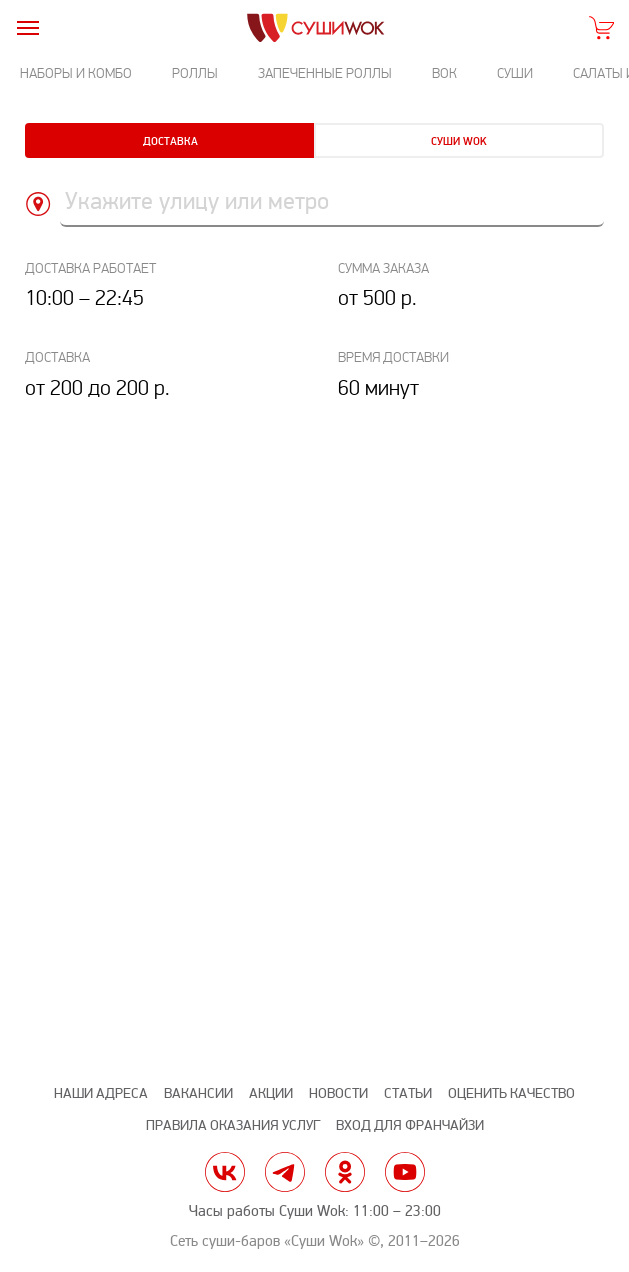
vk (225, 1172)
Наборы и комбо (76, 73)
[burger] (27, 27)
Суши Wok (459, 141)
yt (405, 1172)
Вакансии (198, 1093)
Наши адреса (101, 1093)
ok (345, 1172)
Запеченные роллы (325, 73)
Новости (338, 1093)
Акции (271, 1093)
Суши (515, 73)
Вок (444, 73)
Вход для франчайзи (410, 1125)
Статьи (408, 1093)
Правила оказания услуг (233, 1125)
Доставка (170, 141)
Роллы (195, 73)
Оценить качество (511, 1093)
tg (285, 1172)
